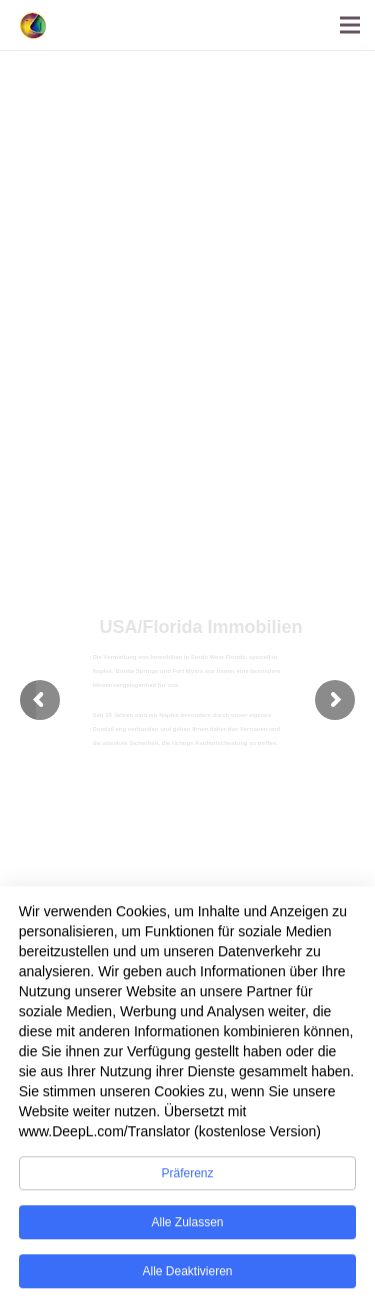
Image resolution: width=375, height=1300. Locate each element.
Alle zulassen (187, 1233)
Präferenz (187, 1184)
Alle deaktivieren (187, 1282)
